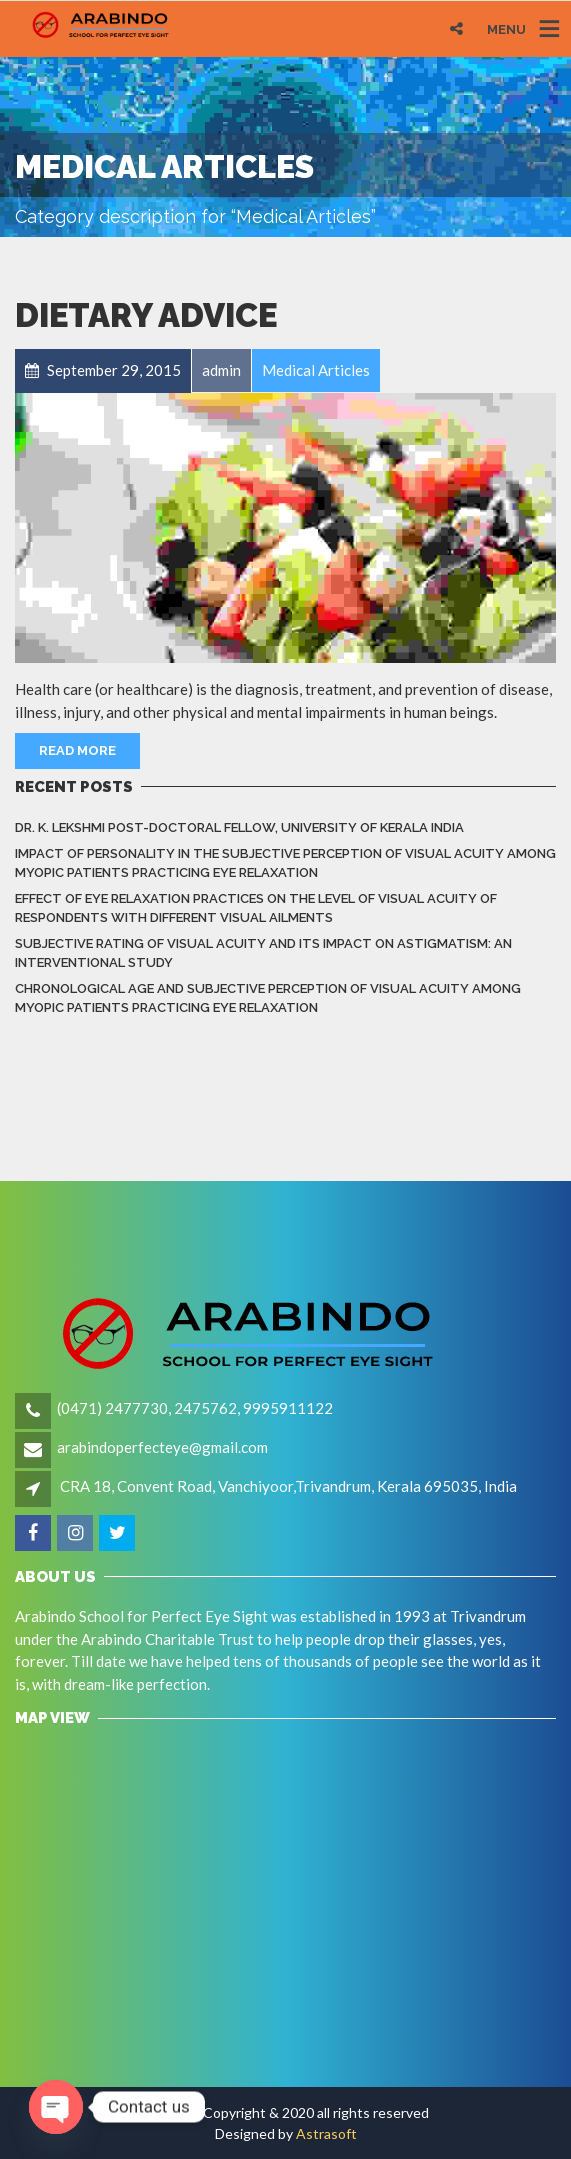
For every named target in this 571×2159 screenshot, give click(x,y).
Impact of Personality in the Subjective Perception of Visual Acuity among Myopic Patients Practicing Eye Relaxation (285, 863)
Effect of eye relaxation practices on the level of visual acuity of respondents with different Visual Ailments (256, 908)
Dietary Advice (146, 315)
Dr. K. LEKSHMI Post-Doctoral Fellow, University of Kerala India (239, 827)
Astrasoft (326, 2133)
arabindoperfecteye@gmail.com (162, 1447)
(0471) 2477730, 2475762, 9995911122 (195, 1408)
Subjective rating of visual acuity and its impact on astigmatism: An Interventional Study (263, 953)
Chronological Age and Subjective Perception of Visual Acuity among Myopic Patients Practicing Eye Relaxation (268, 998)
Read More (77, 750)
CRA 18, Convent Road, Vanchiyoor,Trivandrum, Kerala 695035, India (288, 1486)
